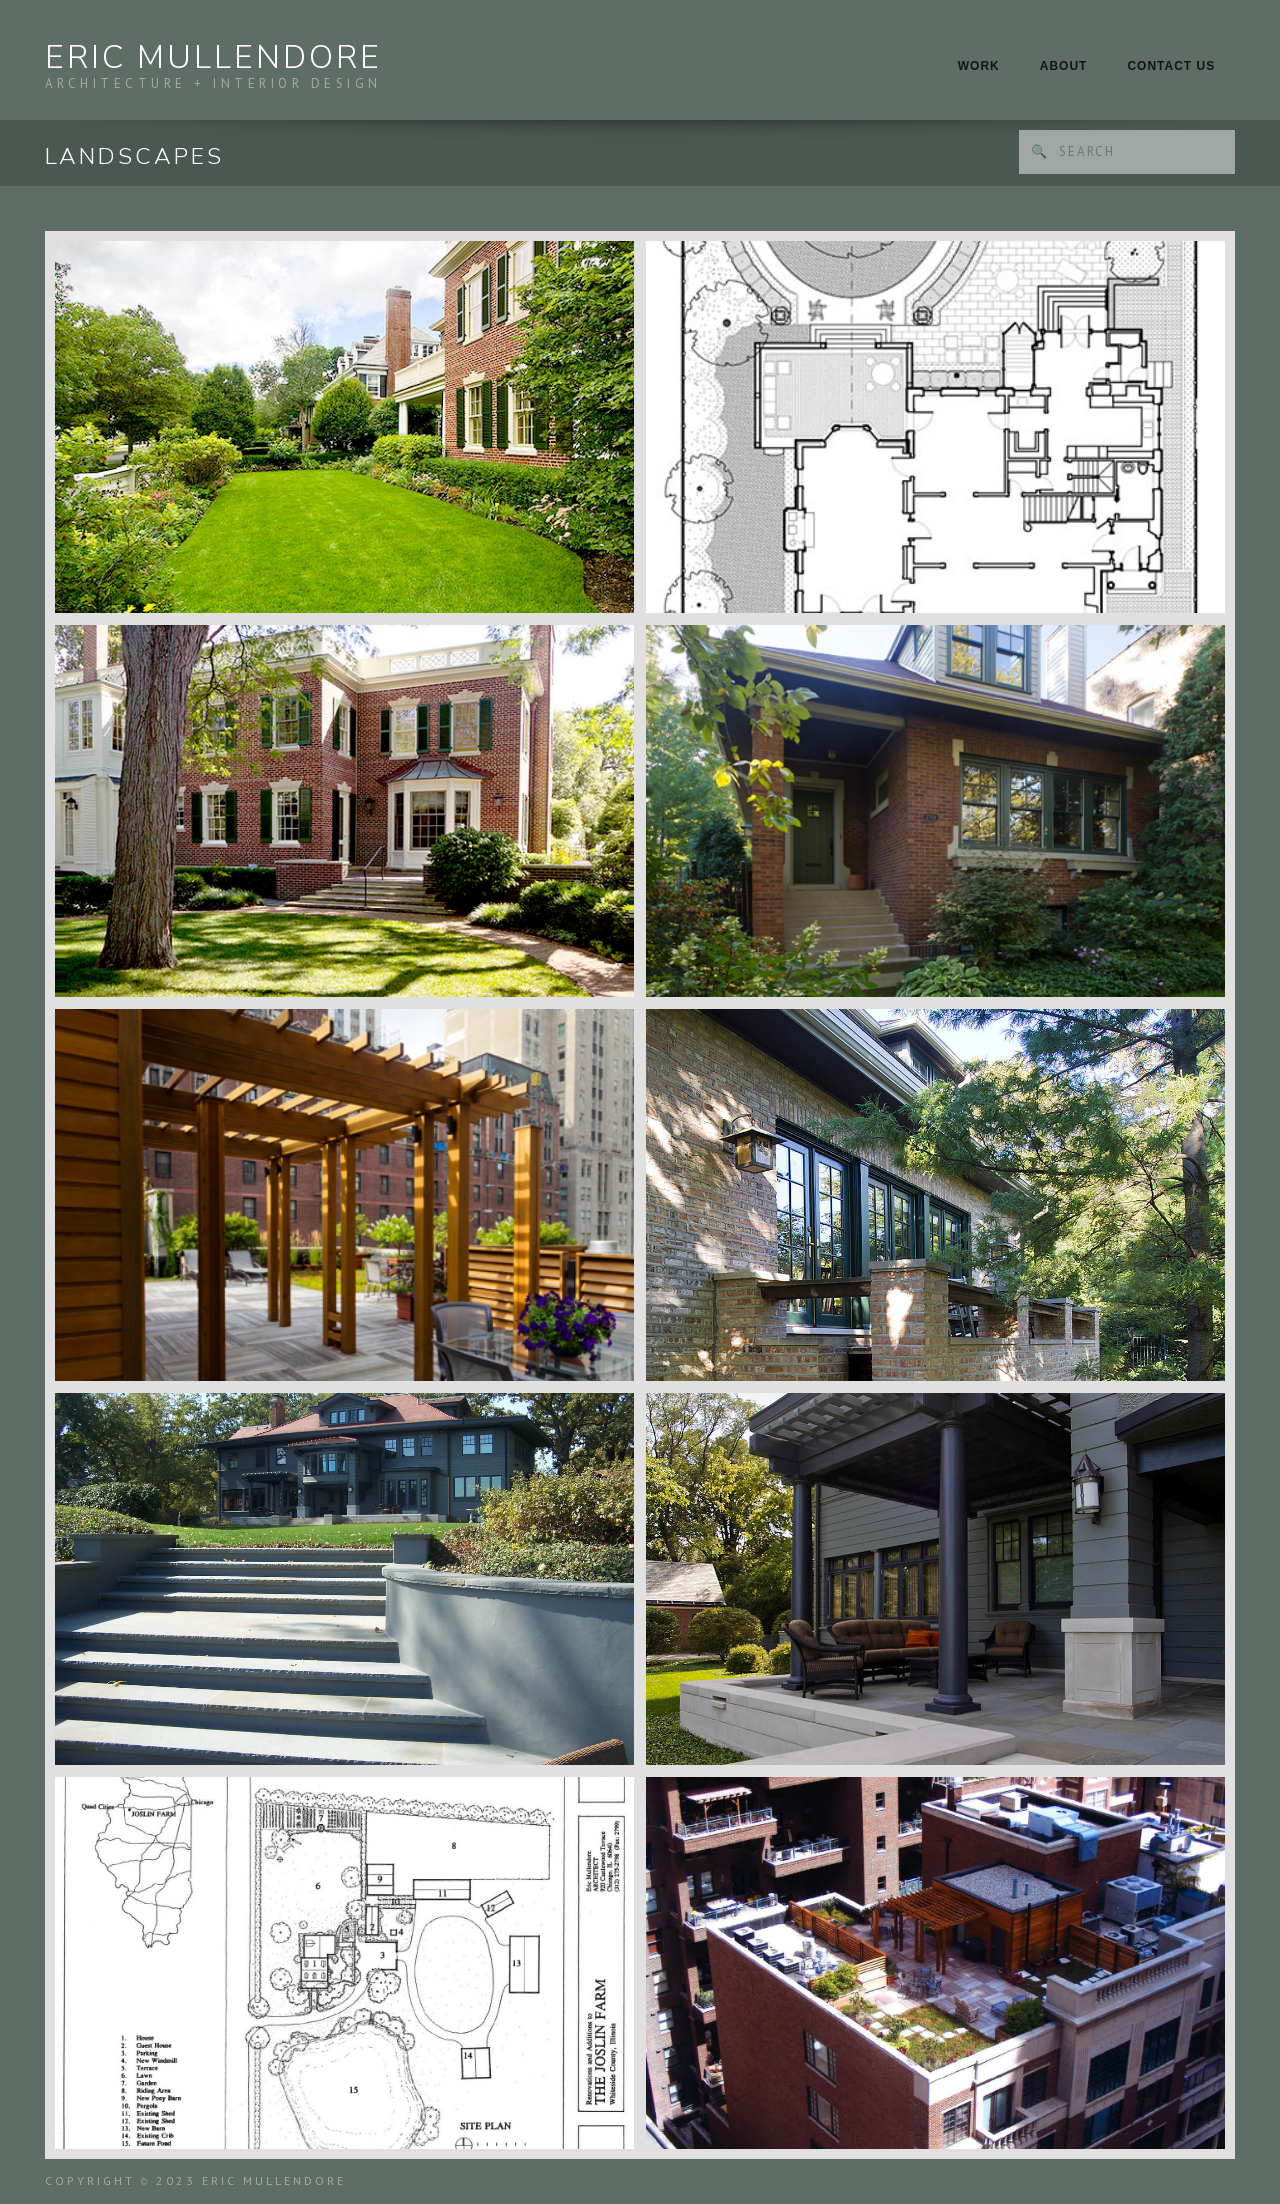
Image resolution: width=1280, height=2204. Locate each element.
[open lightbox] (344, 427)
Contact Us (1171, 66)
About (1064, 66)
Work (979, 66)
